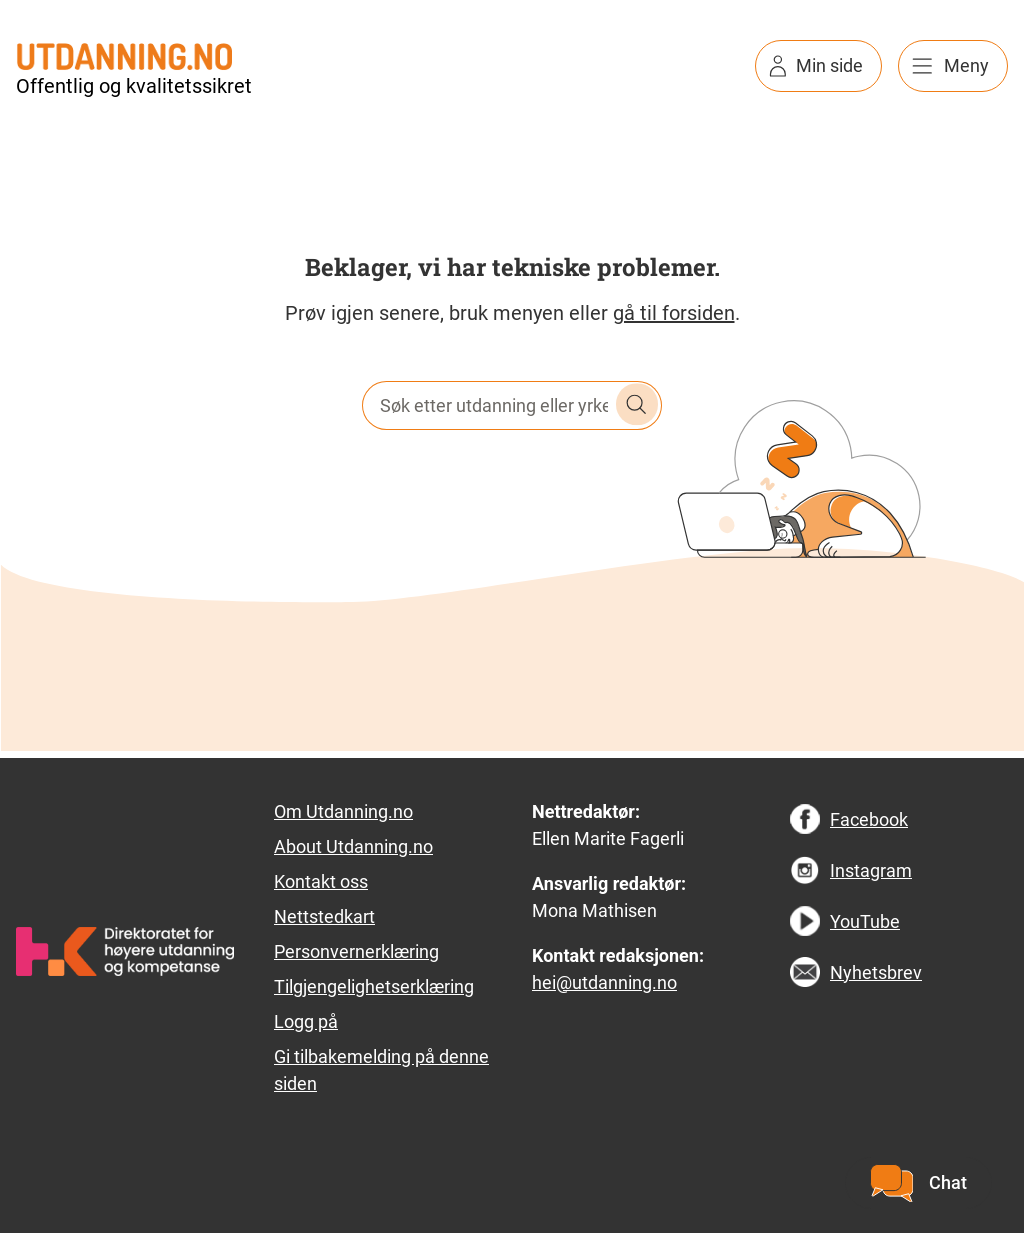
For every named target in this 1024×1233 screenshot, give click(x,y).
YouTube (865, 921)
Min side (829, 65)
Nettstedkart (324, 916)
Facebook (869, 819)
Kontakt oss (321, 881)
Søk (637, 405)
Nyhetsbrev (876, 972)
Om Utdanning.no (343, 811)
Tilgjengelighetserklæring (374, 986)
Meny (966, 65)
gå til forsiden (674, 313)
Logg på (306, 1021)
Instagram (871, 870)
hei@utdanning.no (604, 982)
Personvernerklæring (356, 951)
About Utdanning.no (353, 846)
